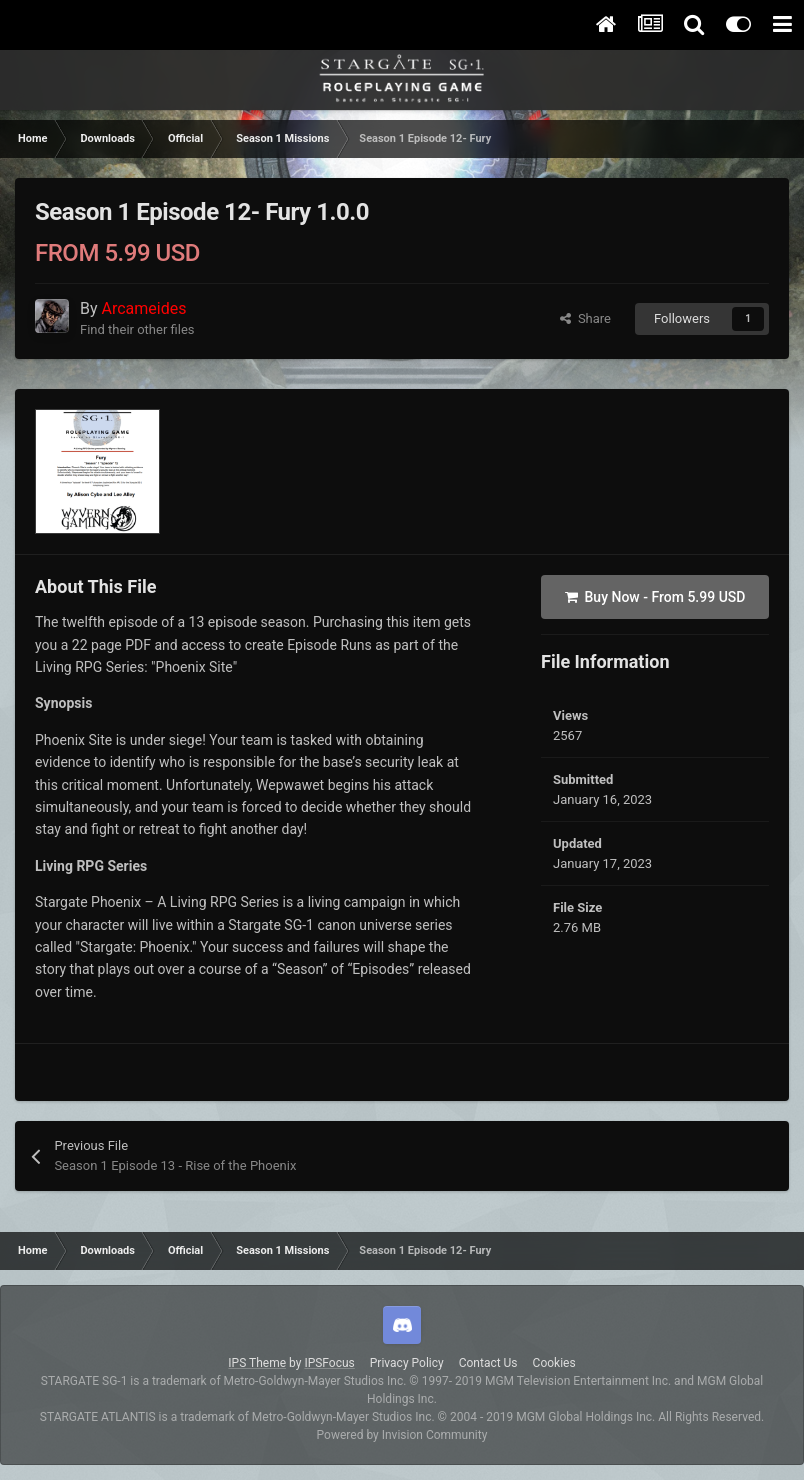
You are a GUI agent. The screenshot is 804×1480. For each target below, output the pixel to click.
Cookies (554, 1363)
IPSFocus (329, 1363)
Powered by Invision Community (402, 1435)
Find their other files (137, 329)
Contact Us (488, 1363)
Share (585, 318)
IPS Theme (257, 1363)
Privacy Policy (407, 1363)
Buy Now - (655, 597)
